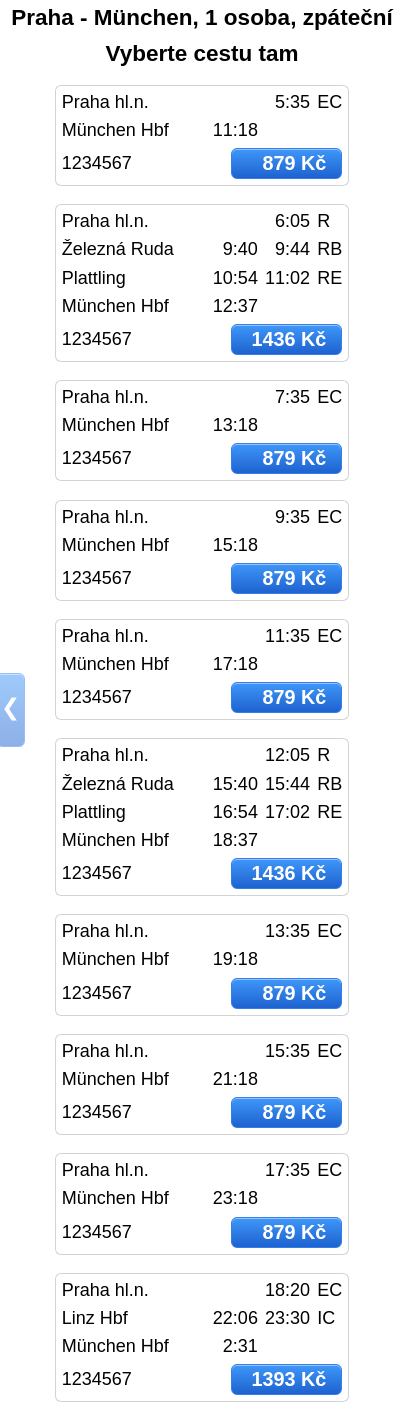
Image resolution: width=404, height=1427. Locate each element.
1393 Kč (288, 1379)
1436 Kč (288, 339)
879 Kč (294, 163)
